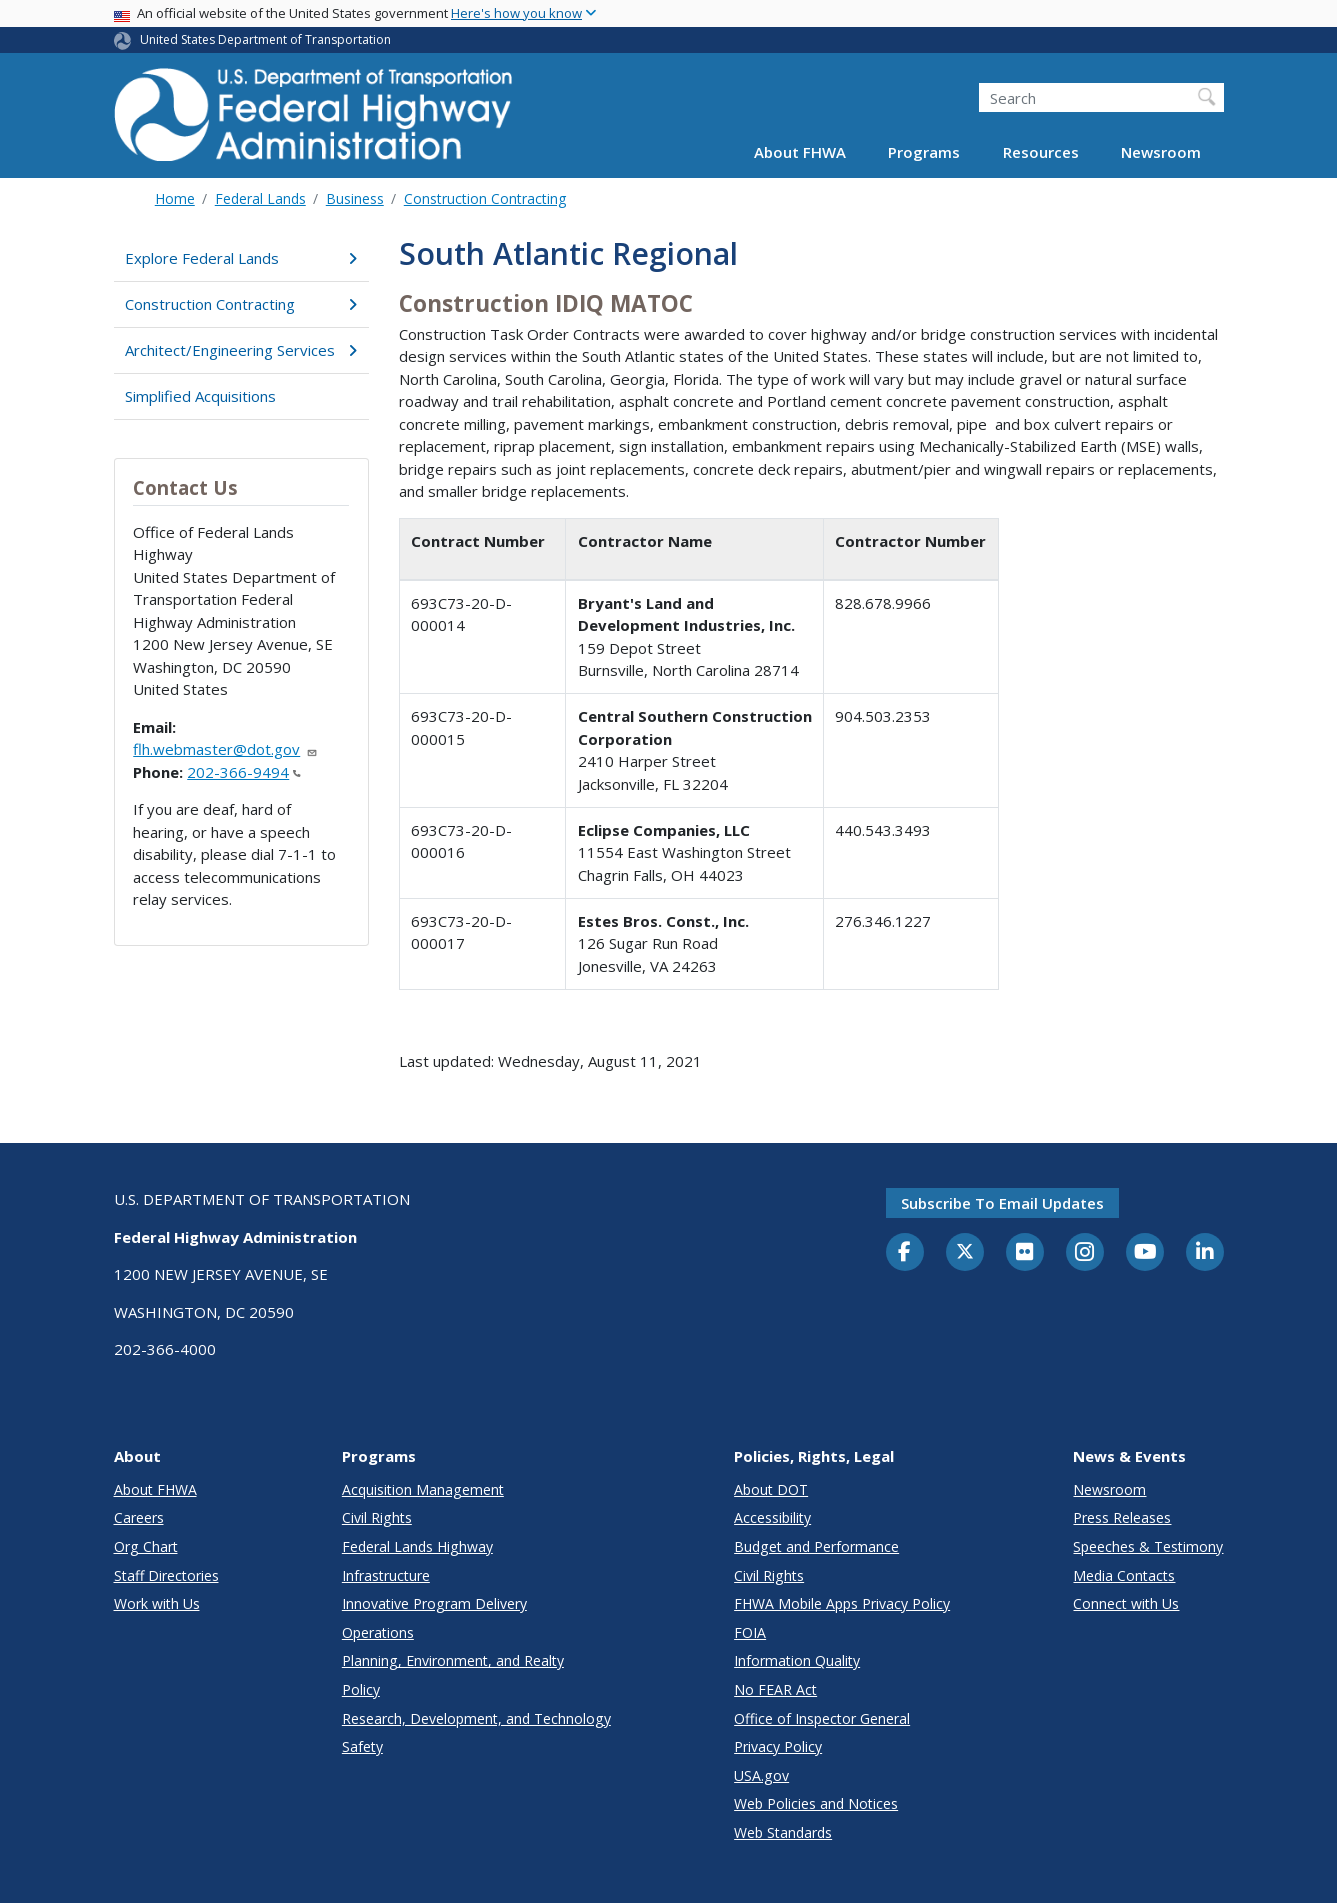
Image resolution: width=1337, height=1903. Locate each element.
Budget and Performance (816, 1546)
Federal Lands (260, 198)
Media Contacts (1124, 1575)
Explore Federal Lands (241, 258)
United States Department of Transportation (265, 39)
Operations (378, 1632)
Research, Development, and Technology (476, 1718)
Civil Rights (377, 1517)
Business (355, 198)
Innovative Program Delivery (434, 1603)
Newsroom (1161, 152)
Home (175, 198)
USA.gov (761, 1775)
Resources (1041, 152)
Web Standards (783, 1832)
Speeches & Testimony (1148, 1546)
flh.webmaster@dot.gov (225, 749)
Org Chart (146, 1546)
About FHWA (800, 152)
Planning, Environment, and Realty (453, 1660)
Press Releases (1122, 1517)
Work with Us (157, 1603)
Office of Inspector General (822, 1718)
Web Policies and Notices (816, 1803)
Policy (361, 1689)
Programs (924, 152)
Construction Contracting (485, 198)
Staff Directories (166, 1575)
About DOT (771, 1489)
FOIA (750, 1632)
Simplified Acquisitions (200, 396)
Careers (139, 1517)
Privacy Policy (778, 1746)
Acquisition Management (423, 1489)
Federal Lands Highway (417, 1546)
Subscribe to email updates (1002, 1203)
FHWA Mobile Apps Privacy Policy (842, 1603)
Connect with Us (1126, 1603)
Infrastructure (386, 1575)
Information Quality (797, 1660)
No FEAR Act (775, 1689)
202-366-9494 (244, 772)
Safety (362, 1746)
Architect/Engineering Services (241, 350)
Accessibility (772, 1517)
